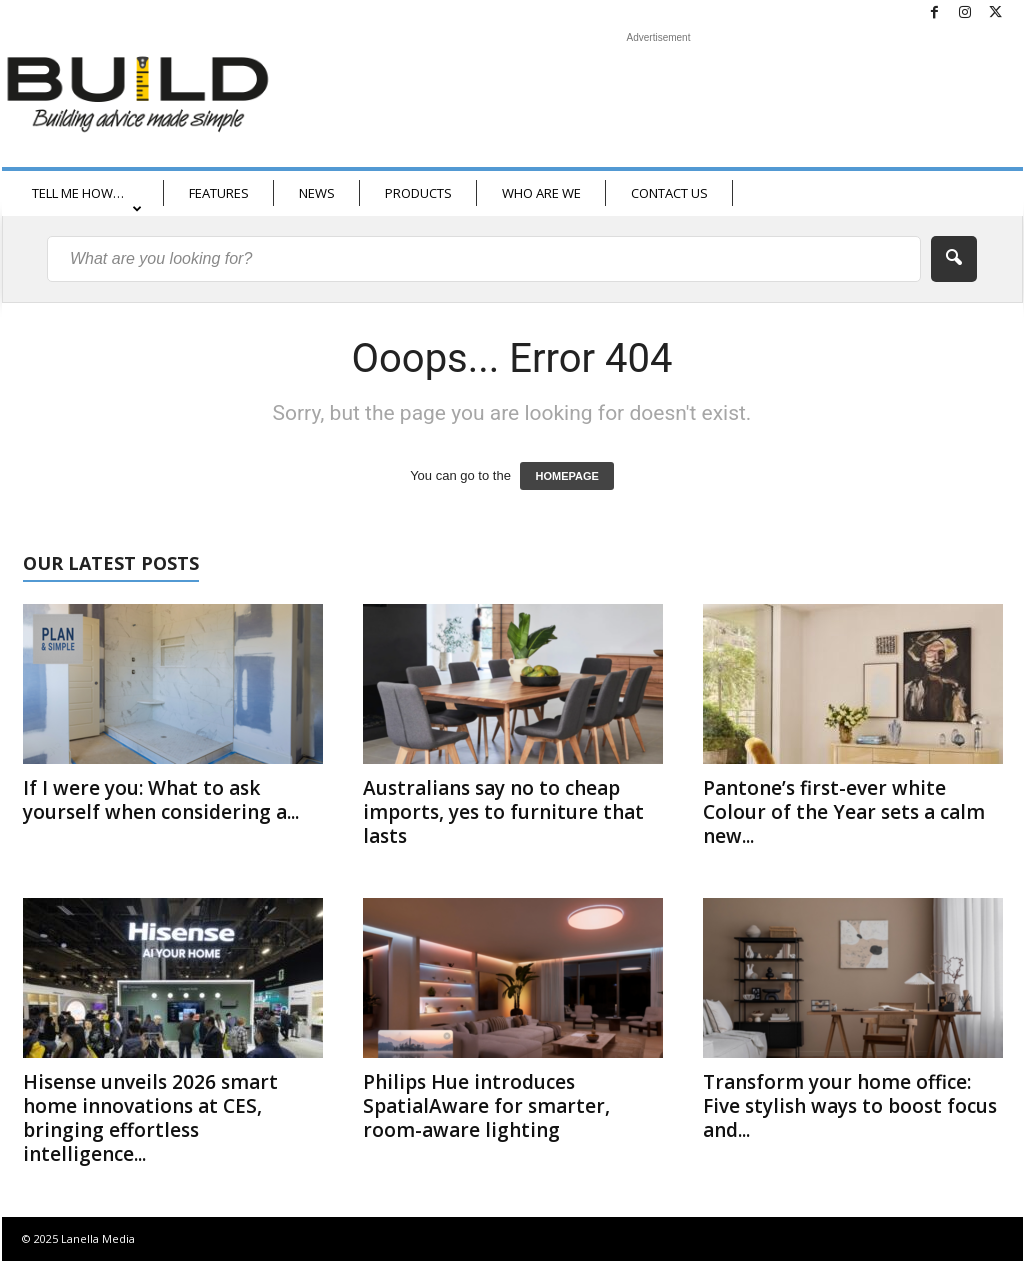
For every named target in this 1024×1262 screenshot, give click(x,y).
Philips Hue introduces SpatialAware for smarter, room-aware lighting (486, 1106)
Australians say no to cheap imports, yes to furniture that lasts (503, 812)
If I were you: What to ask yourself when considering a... (161, 800)
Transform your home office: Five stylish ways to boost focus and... (850, 1106)
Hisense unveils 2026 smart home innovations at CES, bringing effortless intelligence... (150, 1118)
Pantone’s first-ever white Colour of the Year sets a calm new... (844, 812)
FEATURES (219, 193)
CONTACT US (669, 193)
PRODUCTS (418, 193)
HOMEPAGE (566, 476)
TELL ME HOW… (87, 199)
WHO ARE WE (541, 193)
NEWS (317, 193)
